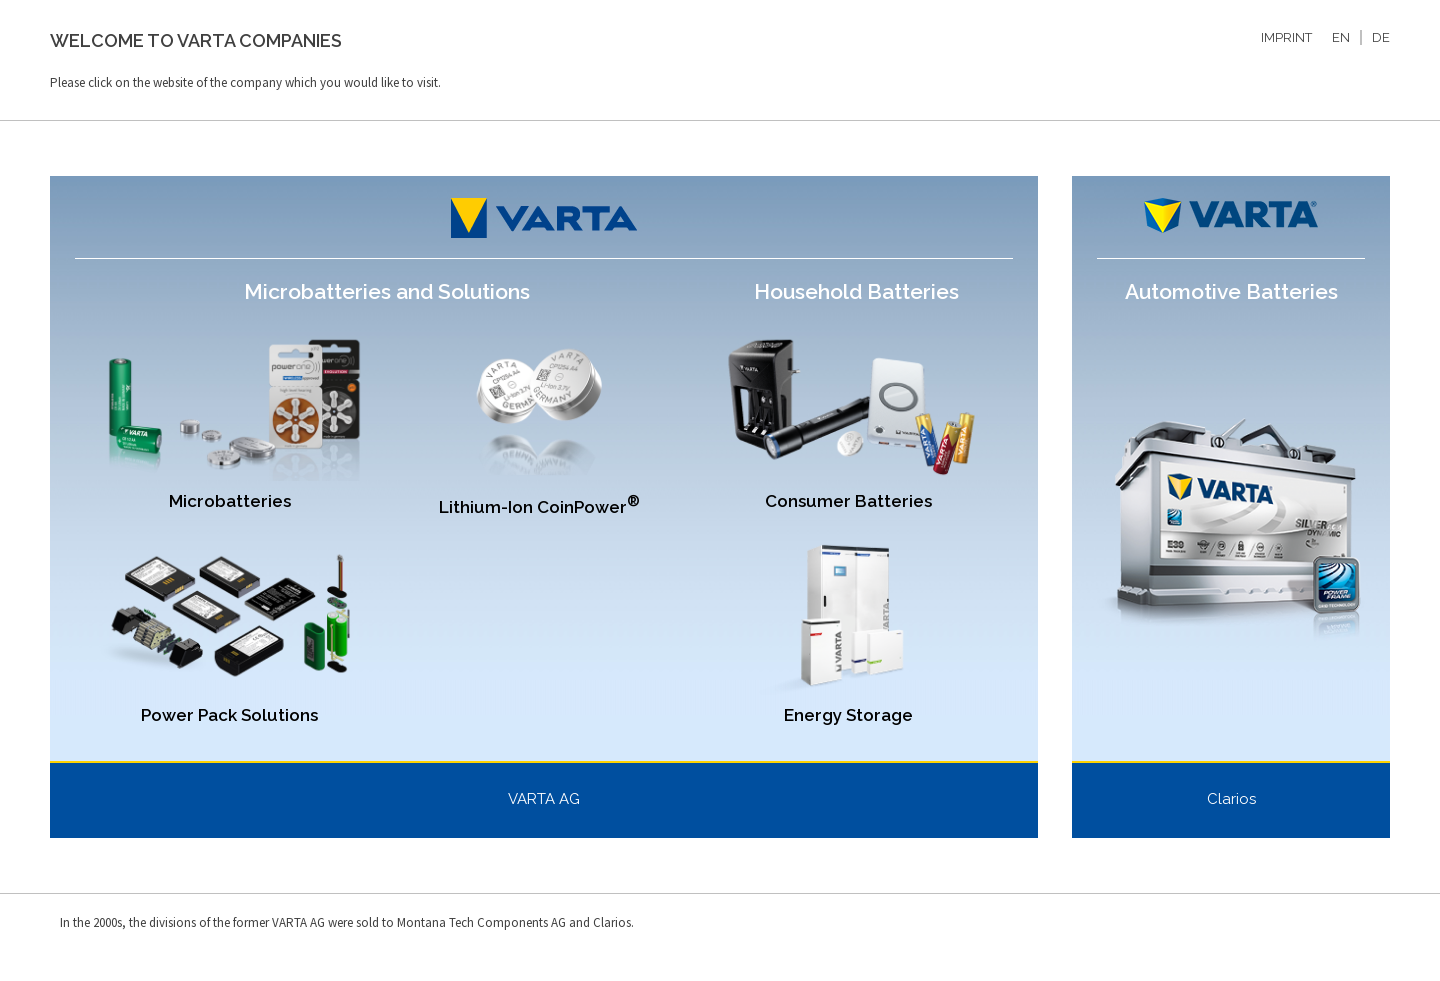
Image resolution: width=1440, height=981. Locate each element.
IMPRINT (1286, 37)
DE (1381, 37)
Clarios (1231, 799)
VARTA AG (544, 799)
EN (1341, 37)
